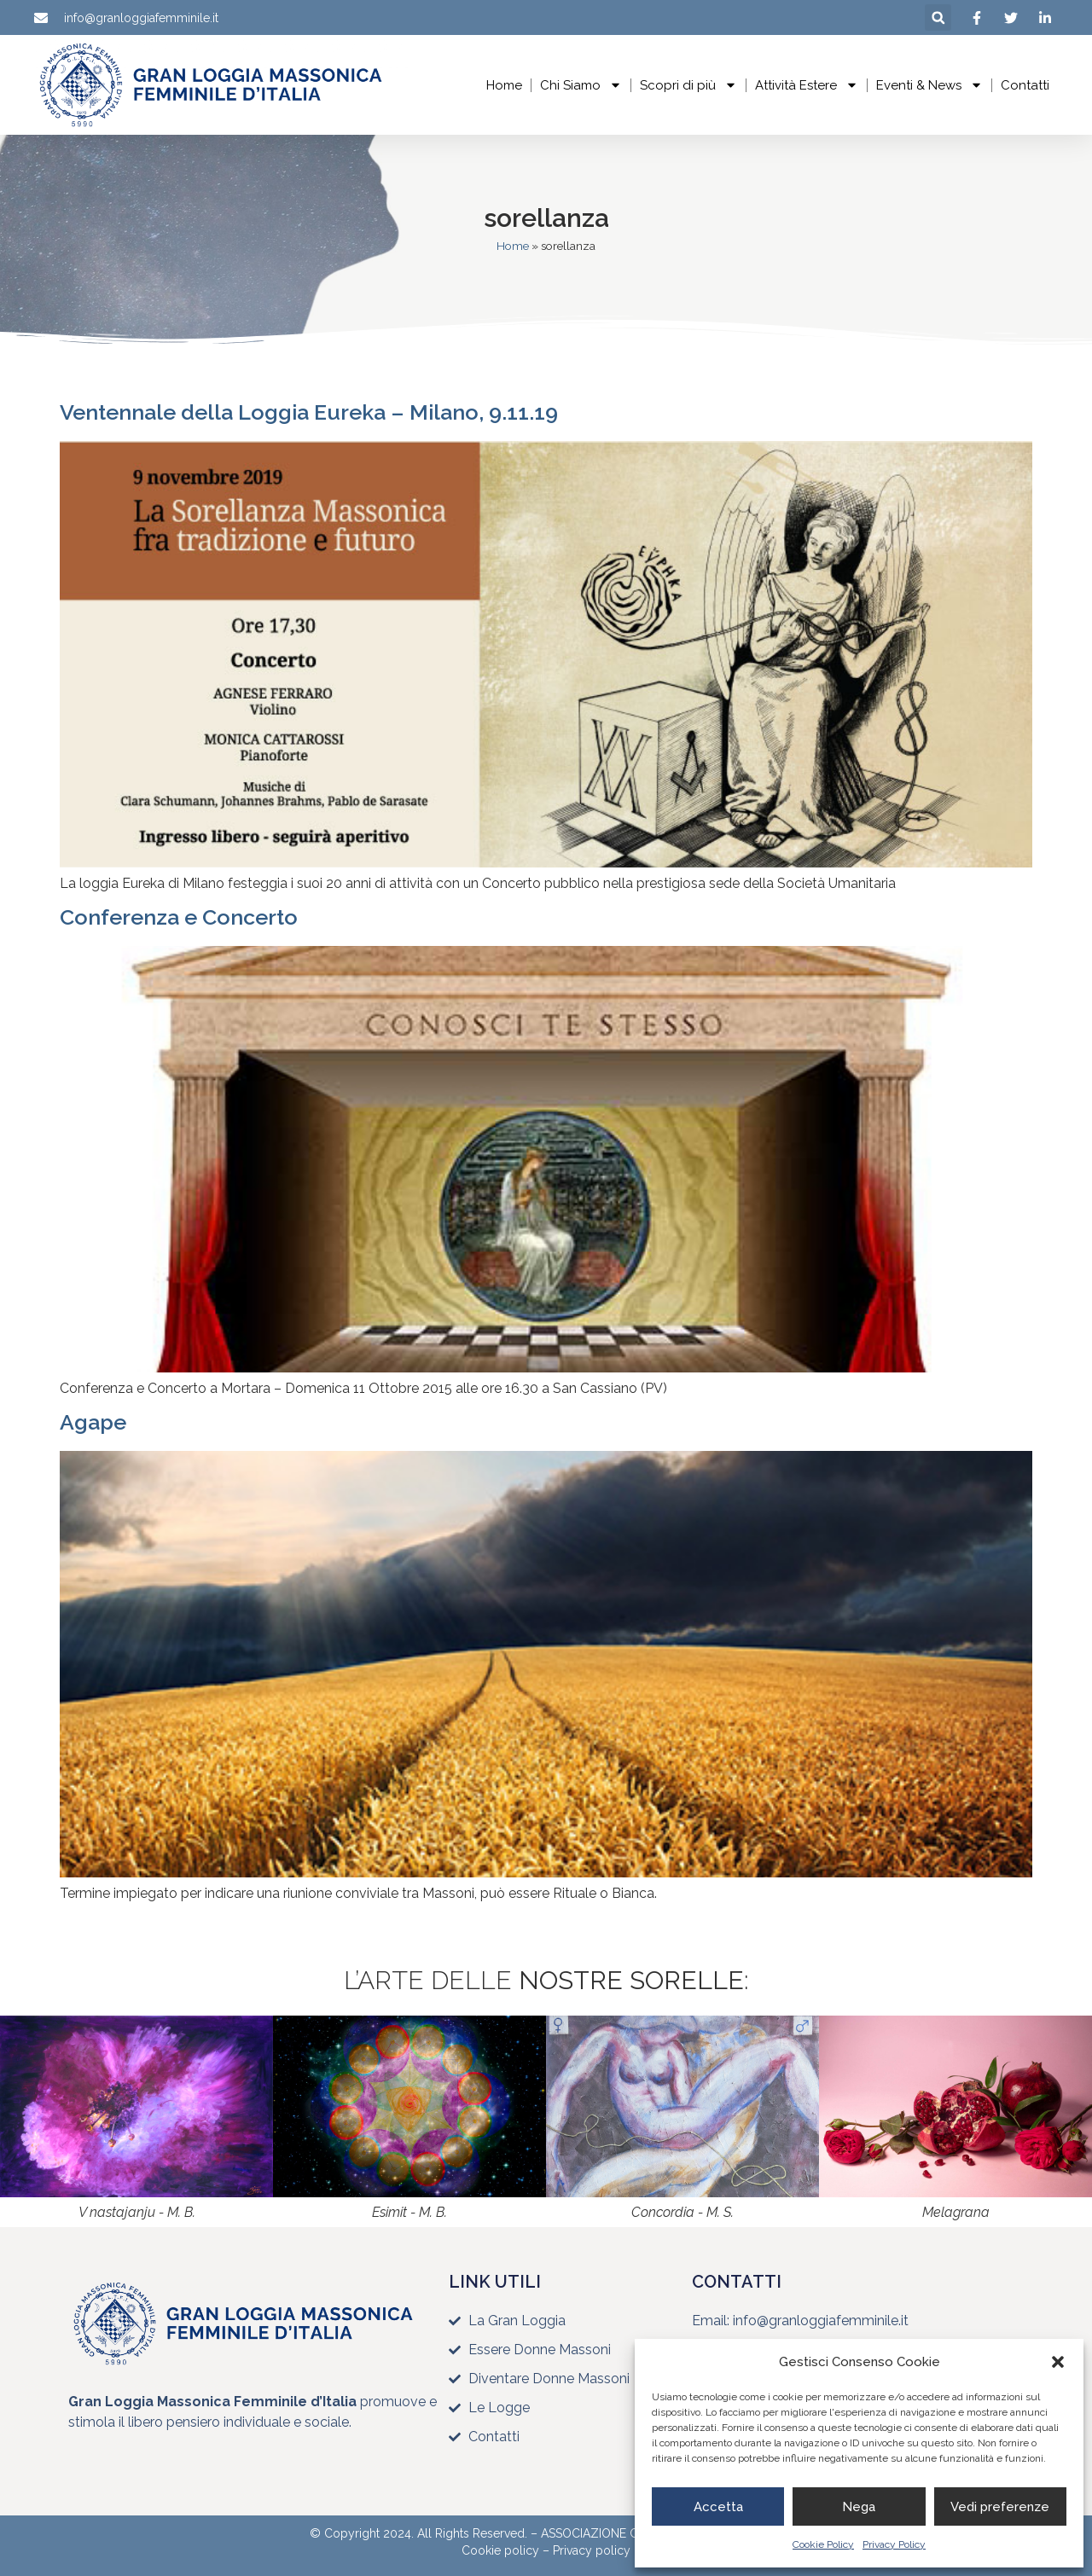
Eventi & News (929, 85)
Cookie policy (500, 2550)
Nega (858, 2507)
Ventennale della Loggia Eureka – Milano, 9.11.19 (309, 412)
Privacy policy (591, 2550)
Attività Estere (806, 85)
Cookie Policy (823, 2544)
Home (504, 85)
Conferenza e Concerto (179, 917)
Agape (93, 1422)
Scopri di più (688, 85)
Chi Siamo (581, 85)
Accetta (718, 2507)
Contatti (1025, 85)
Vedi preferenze (999, 2507)
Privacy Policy (894, 2544)
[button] (1057, 2361)
